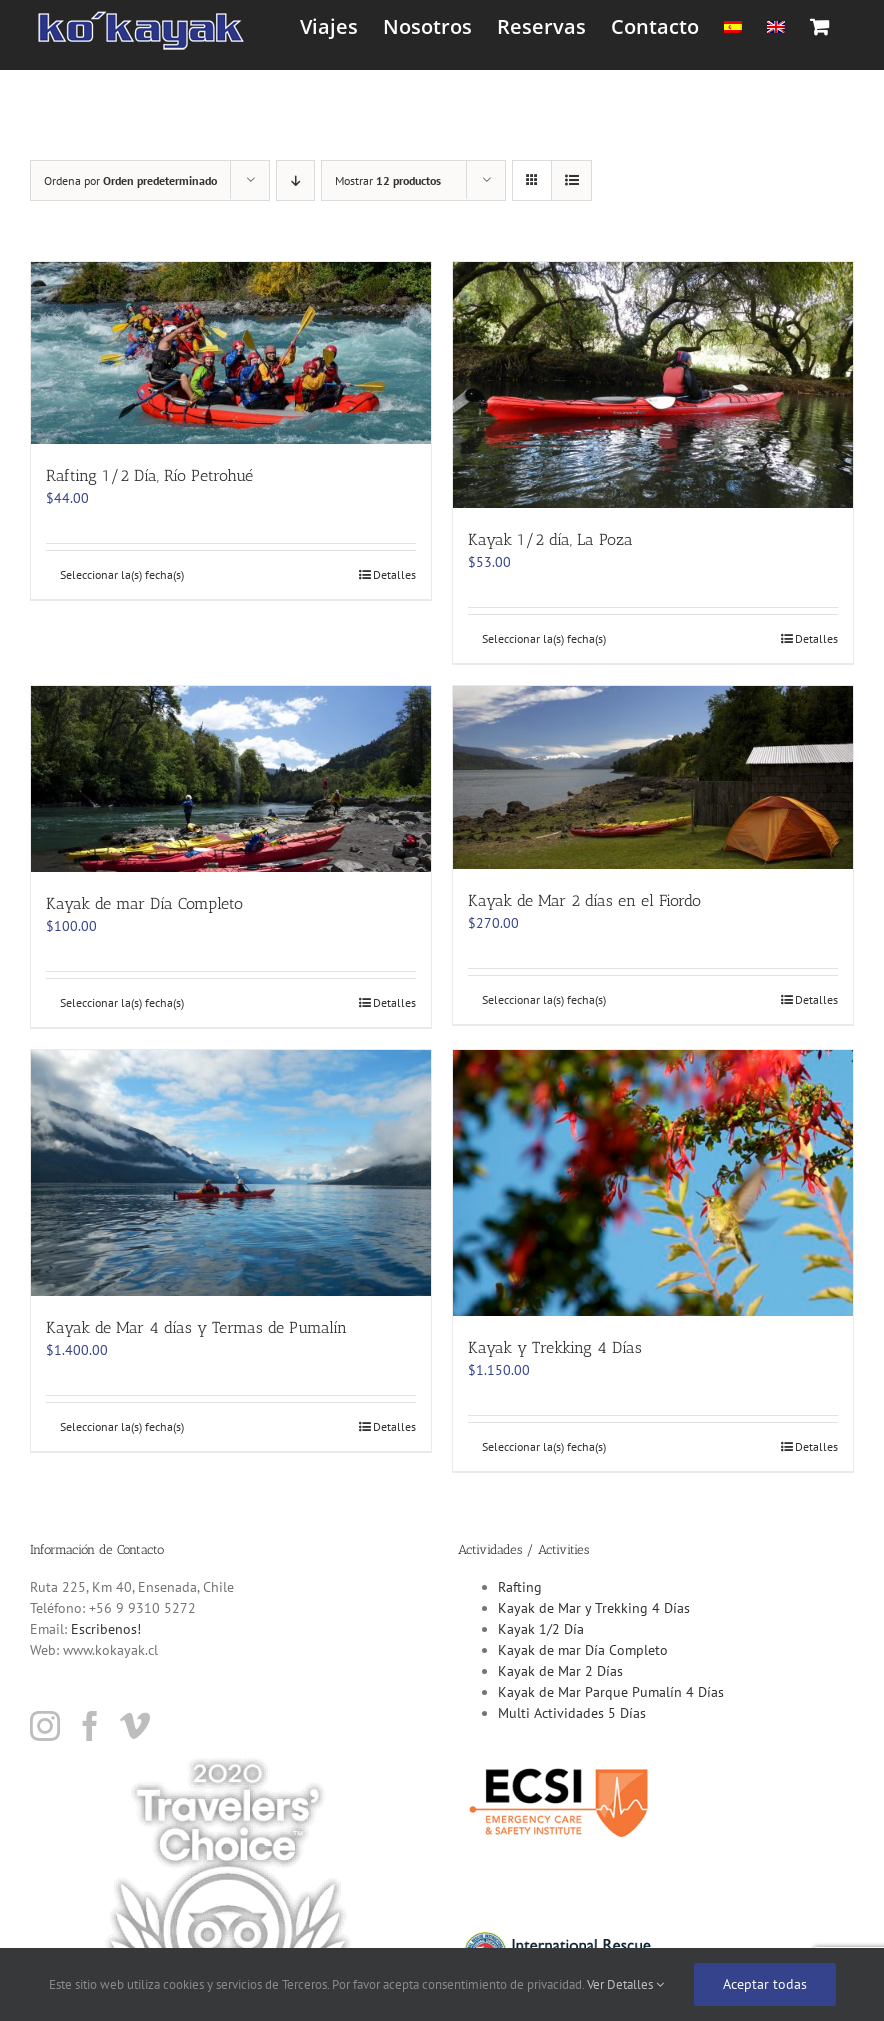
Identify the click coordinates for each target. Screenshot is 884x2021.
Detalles (394, 574)
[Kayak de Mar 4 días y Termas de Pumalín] (231, 1173)
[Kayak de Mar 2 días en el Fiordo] (653, 777)
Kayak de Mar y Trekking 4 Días (594, 1608)
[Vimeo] (135, 1726)
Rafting (520, 1587)
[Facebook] (90, 1726)
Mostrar (388, 180)
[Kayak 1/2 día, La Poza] (653, 385)
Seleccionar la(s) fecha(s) (122, 574)
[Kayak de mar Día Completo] (231, 779)
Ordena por (130, 180)
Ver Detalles (625, 1984)
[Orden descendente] (295, 180)
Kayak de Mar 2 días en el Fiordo (584, 900)
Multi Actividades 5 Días (572, 1713)
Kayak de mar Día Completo (144, 903)
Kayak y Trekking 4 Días (555, 1347)
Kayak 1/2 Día (541, 1629)
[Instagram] (45, 1726)
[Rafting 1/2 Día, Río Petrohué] (231, 353)
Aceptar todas (765, 1984)
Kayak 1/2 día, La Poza (550, 539)
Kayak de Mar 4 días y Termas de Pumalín (196, 1327)
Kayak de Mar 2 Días (560, 1671)
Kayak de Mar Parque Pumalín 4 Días (611, 1692)
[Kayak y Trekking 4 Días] (653, 1183)
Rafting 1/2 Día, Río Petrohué (149, 475)
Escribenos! (106, 1629)
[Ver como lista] (571, 180)
